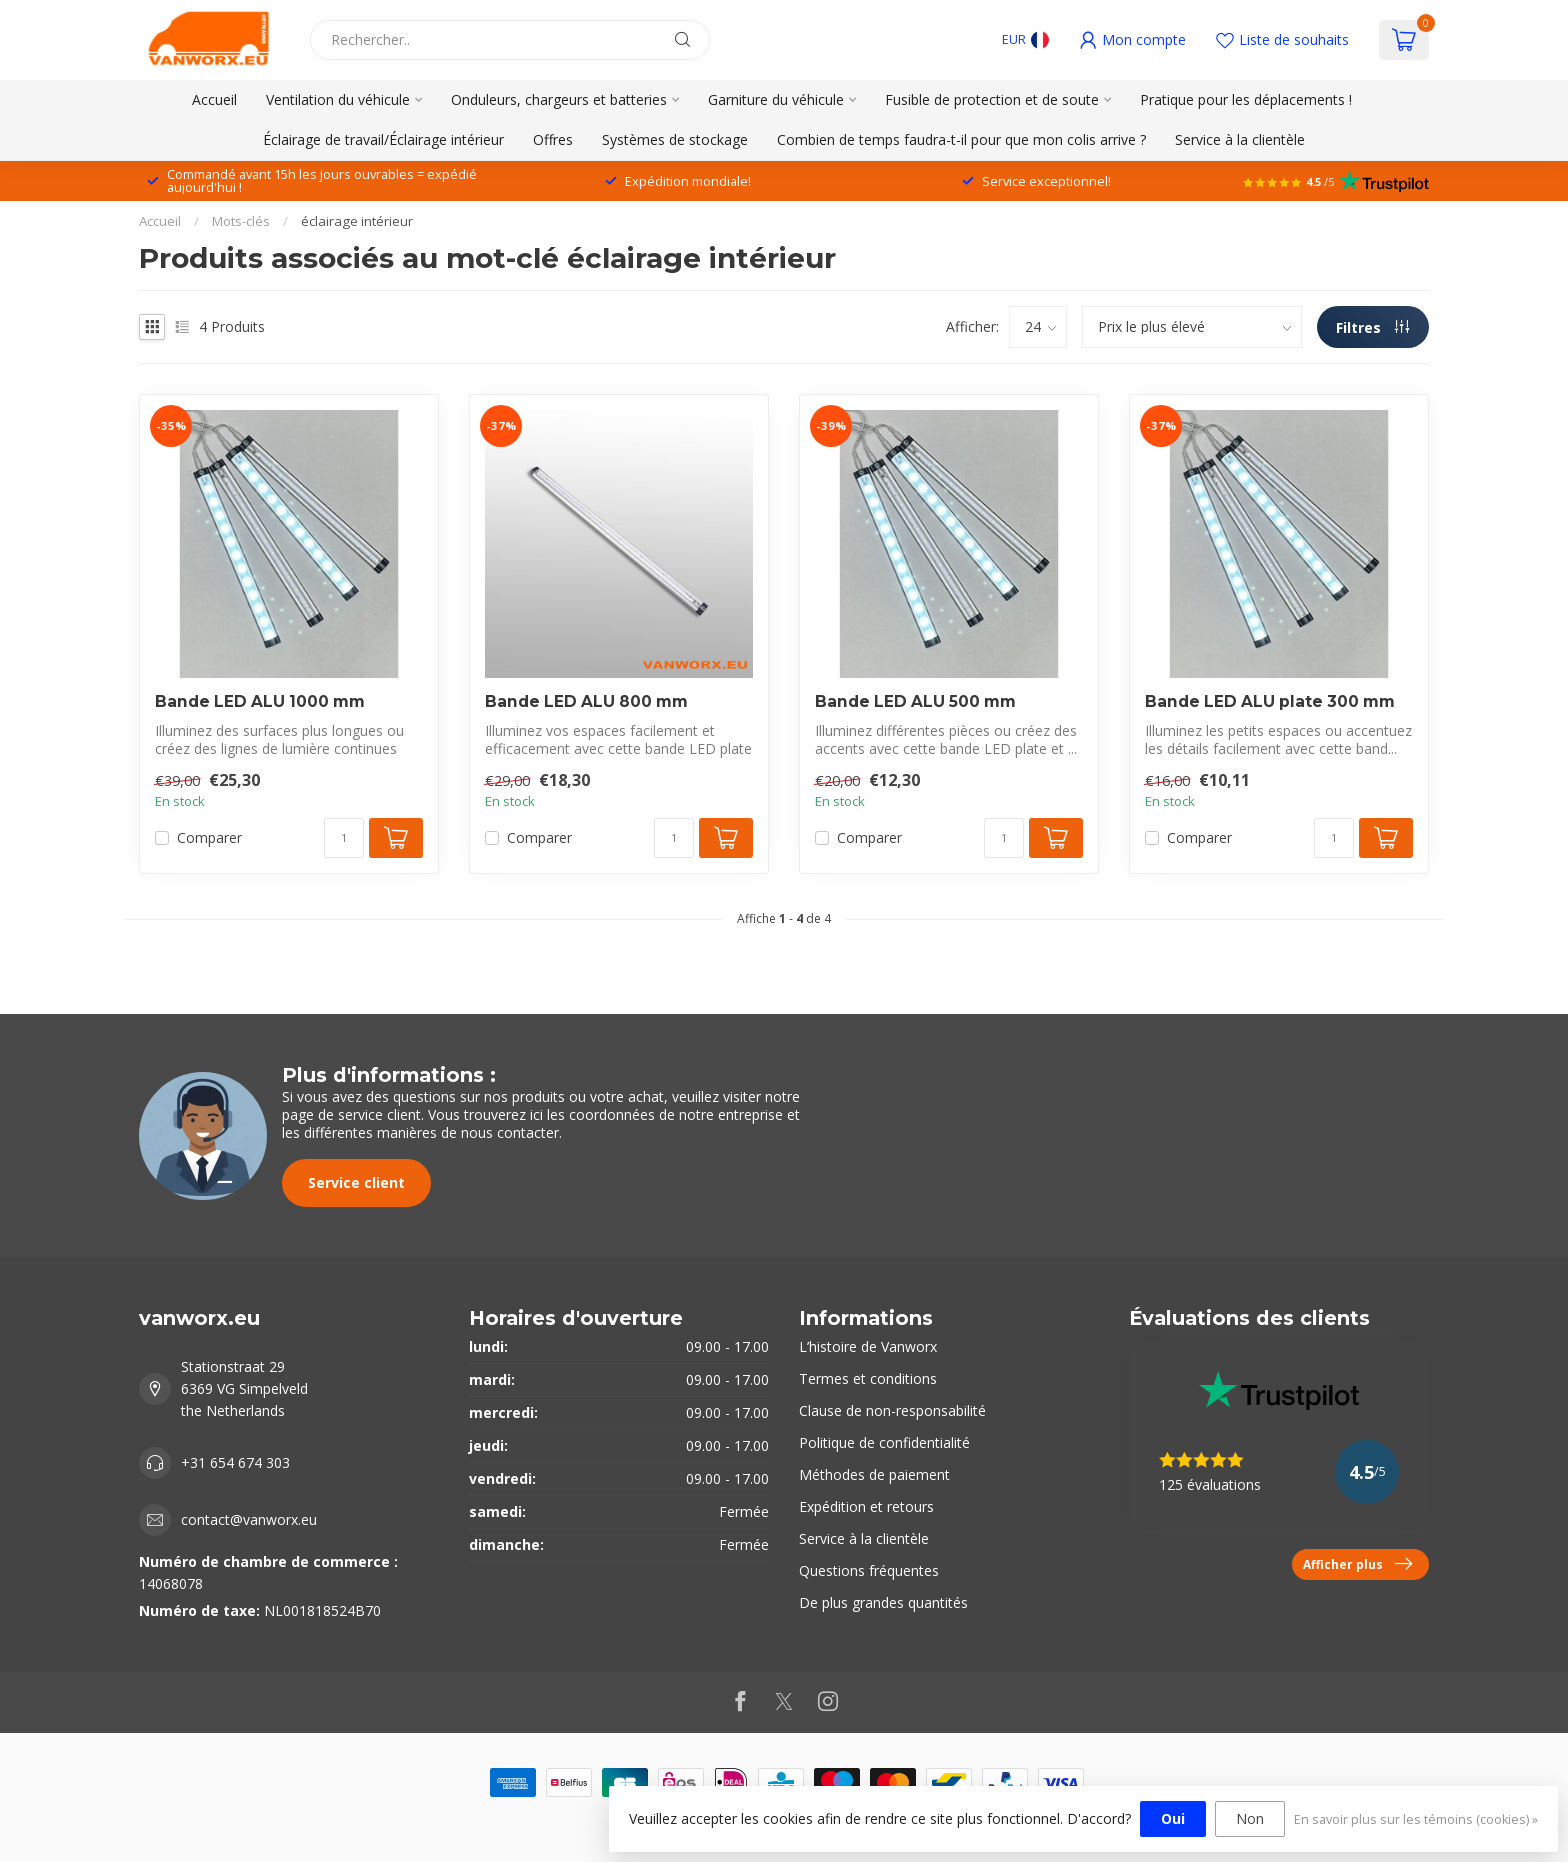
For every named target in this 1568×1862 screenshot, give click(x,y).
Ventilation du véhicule (338, 99)
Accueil (214, 99)
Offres (553, 139)
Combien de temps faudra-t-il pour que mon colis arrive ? (961, 139)
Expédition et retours (866, 1506)
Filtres (1372, 327)
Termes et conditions (868, 1378)
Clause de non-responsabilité (892, 1410)
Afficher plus (1357, 1564)
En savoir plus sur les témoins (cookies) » (1416, 1819)
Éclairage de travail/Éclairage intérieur (383, 139)
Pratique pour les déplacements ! (1246, 99)
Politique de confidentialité (884, 1442)
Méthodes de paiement (874, 1474)
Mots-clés (241, 221)
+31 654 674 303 (235, 1462)
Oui (1173, 1818)
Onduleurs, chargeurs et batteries (559, 99)
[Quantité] (344, 838)
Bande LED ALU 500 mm (915, 702)
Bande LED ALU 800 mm (586, 702)
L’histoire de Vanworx (868, 1346)
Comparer (209, 837)
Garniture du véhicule (776, 99)
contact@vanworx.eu (249, 1519)
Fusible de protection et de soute (992, 99)
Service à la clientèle (1240, 139)
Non (1250, 1818)
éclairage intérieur (357, 221)
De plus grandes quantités (883, 1602)
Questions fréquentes (869, 1570)
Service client (356, 1182)
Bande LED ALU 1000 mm (260, 702)
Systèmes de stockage (675, 139)
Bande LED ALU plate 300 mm (1270, 702)
